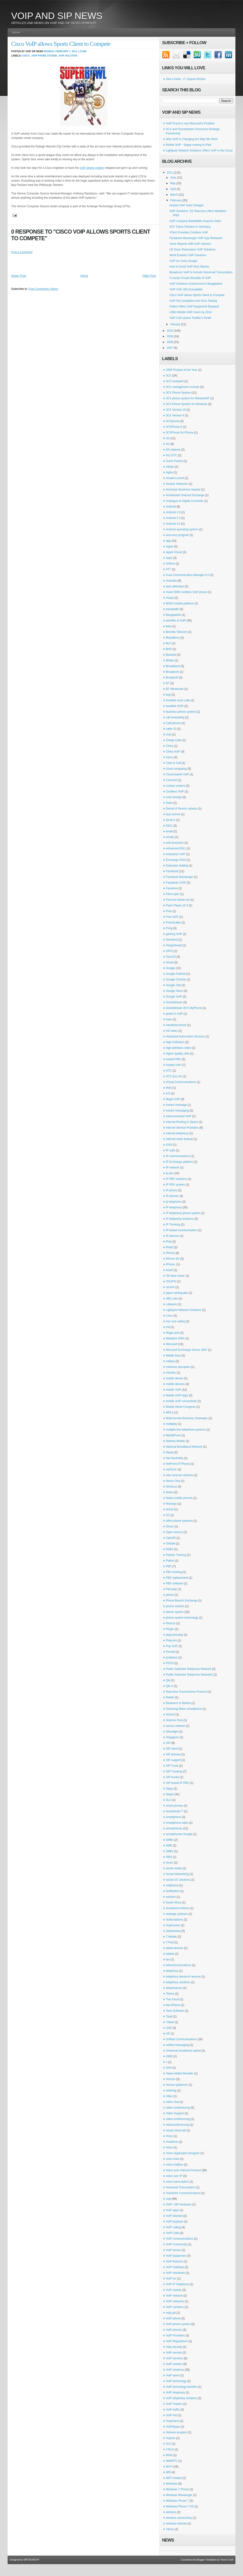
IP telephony (174, 1207)
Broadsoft (172, 677)
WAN (169, 2455)
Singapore (172, 1737)
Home (16, 32)
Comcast (171, 780)
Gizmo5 (171, 956)
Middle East (173, 1355)
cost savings (174, 797)
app (168, 540)
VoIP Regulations (177, 2341)
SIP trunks (172, 1777)
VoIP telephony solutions (181, 2398)
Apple (169, 546)
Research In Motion (178, 1703)
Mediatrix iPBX (175, 1338)
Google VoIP (174, 996)
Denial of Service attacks (181, 808)
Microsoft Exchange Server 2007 (186, 1350)
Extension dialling (177, 865)
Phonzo (171, 1623)
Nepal (169, 1452)
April (173, 189)
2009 (170, 336)
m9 (168, 1327)
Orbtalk (170, 1543)
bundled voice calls (178, 700)
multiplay (171, 1424)
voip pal (171, 2312)
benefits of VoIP (176, 620)
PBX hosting (174, 1572)
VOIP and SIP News (56, 16)
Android (171, 506)
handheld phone (176, 1025)
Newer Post (18, 276)
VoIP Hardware (175, 2273)
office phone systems (179, 1520)
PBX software (174, 1583)
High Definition (175, 1042)
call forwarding (175, 717)
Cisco (26, 55)
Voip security (174, 2347)
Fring (169, 928)
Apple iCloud (174, 552)
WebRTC (172, 2461)
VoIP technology (176, 2381)
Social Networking (177, 1874)
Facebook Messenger (179, 877)
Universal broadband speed (183, 2050)
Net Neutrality (174, 1458)
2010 (170, 330)
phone (170, 1594)
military (170, 1361)
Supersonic (173, 1925)
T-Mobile (171, 1936)
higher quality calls (177, 1053)
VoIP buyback (174, 2221)
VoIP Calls (172, 2233)
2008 (170, 342)
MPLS (170, 1412)
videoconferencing (177, 2124)
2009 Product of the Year (181, 370)
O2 (168, 1515)
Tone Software (175, 2010)
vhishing (171, 2090)
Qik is (169, 1686)
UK (168, 2033)
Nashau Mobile (175, 1441)
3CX (168, 375)
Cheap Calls (173, 740)
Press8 (170, 1651)
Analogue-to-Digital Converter (184, 501)
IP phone (171, 1190)
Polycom (171, 1640)
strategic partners (177, 1914)
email (169, 831)
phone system (175, 1612)
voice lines (172, 2159)
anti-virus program (177, 535)
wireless (171, 2512)
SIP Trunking (174, 1771)
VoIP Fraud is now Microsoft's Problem (190, 123)
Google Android (176, 973)
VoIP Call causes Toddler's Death (190, 318)
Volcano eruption (176, 2432)
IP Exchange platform (179, 1161)
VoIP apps (172, 2210)
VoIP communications (179, 2238)
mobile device (174, 1378)
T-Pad (169, 1942)
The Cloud (172, 1999)
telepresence (174, 1988)
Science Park (174, 1720)
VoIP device (173, 2250)
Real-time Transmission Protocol (186, 1691)
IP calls (170, 1150)
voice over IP (174, 2176)
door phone (173, 814)
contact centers (175, 785)
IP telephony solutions (180, 1218)
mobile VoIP (173, 1389)
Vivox (169, 2136)
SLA (168, 1800)
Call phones (173, 723)
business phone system (181, 711)
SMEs (169, 1851)
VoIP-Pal (171, 2415)
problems (172, 1657)
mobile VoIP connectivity (181, 1401)
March (174, 194)
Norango (171, 1503)
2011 (170, 172)
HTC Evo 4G (174, 1076)
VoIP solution (68, 55)
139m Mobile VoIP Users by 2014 (190, 312)
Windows (172, 2483)
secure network (175, 1726)
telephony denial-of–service (183, 1976)
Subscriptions (174, 1919)
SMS (169, 1857)
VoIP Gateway (175, 2267)
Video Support (175, 2113)
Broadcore (172, 671)
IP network (172, 1167)
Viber (169, 2096)
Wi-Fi (169, 2466)
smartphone (173, 1817)
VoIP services (174, 2358)
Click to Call (173, 763)
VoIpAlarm (172, 2421)
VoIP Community (176, 2244)
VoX (168, 2443)
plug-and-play (174, 1634)
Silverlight (172, 1731)
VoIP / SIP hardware (179, 2204)
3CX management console (182, 387)
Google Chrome (176, 979)
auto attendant (175, 586)
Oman (170, 1526)
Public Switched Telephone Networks (189, 1674)
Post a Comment (21, 252)
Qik (168, 1680)
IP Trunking (173, 1224)
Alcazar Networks (177, 483)
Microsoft (172, 1344)
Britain (170, 660)
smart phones (174, 1805)
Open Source (174, 1532)
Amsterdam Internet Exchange (185, 495)
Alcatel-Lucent (175, 478)
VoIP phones (174, 2329)
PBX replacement (177, 1577)
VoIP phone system (44, 55)
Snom (169, 1862)
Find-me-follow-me (177, 899)
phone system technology (182, 1617)
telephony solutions (178, 1982)
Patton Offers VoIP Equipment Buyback (194, 306)
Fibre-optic (172, 894)
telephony (172, 1971)
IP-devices (172, 1236)
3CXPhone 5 (174, 427)
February (176, 200)
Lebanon (171, 1304)
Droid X (170, 820)
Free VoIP (172, 916)
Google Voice (174, 991)
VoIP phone (173, 2318)
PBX (169, 1566)
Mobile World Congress (181, 1406)
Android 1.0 (173, 512)
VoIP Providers (175, 2335)
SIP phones (173, 1754)
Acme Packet (174, 461)
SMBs (169, 1839)
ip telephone (173, 1201)
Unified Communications (181, 2039)
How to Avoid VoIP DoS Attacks (189, 266)
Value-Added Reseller (179, 2073)
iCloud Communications (181, 1082)
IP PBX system (175, 1184)
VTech (170, 2449)
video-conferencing (178, 2119)
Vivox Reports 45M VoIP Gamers (190, 243)
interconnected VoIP (178, 1116)
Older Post (149, 276)
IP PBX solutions (176, 1179)
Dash (169, 803)
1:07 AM (82, 51)
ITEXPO (171, 1281)
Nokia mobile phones (179, 1498)
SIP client (172, 1748)
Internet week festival (179, 1139)
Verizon (170, 2079)
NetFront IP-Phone (178, 1463)
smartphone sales (177, 1822)
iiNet (169, 1087)
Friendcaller (173, 922)
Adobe (170, 466)
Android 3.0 (173, 523)
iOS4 (169, 1144)
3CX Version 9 (175, 415)
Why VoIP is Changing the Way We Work (192, 139)
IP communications (178, 1156)
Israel (169, 1270)
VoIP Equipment (176, 2255)
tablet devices (174, 1948)
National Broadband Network (184, 1446)
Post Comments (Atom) (43, 289)
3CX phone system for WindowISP (188, 398)
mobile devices (175, 1384)
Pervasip (171, 1589)
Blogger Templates (206, 2559)
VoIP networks (175, 2301)
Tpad (169, 2016)
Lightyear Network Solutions (183, 1310)
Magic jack (172, 1332)
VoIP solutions (175, 2369)
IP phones (172, 1196)
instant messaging (177, 1110)
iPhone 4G (172, 1258)
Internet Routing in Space (182, 1122)
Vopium (170, 2438)
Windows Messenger (179, 2495)
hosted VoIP (173, 1065)
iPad (169, 1241)
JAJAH (170, 1287)
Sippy (169, 1788)
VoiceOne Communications (183, 2193)
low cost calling (175, 1321)
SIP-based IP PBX (177, 1783)
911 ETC (171, 455)
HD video (172, 1030)
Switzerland (173, 1931)
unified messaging (177, 2045)
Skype (170, 1794)
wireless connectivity (179, 2517)
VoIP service (174, 2352)
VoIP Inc (171, 2278)
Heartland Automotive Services (185, 1036)
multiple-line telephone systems (186, 1429)
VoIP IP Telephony (177, 2284)
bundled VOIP (175, 706)
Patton (170, 1560)
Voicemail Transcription (180, 2187)
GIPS (169, 951)
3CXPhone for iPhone (179, 432)
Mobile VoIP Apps (177, 1395)
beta (168, 626)
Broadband (173, 666)
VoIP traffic (173, 2409)
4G (168, 444)
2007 (170, 347)
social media (174, 1868)
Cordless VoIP (175, 791)
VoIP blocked (174, 2216)
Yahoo (170, 2529)
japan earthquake (177, 1293)
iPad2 (169, 1247)
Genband (172, 939)
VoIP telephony (175, 2392)
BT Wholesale (174, 689)
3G (168, 438)
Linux (169, 1315)
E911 (169, 825)
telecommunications (178, 1965)
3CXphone (172, 421)
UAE (169, 2028)
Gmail (169, 962)
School (170, 1714)
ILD (168, 1093)
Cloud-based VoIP (177, 774)
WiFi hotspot (174, 2478)
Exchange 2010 (176, 860)
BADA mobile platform (180, 603)
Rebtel (170, 1697)
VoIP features (174, 2261)
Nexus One (173, 1481)
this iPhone (173, 2005)
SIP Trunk (172, 1765)
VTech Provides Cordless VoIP (188, 232)
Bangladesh (173, 615)
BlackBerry (173, 637)
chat (168, 734)
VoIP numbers (175, 2307)
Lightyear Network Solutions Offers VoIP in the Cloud (199, 150)
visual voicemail (176, 2130)
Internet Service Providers (182, 1127)
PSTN (169, 1663)
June (173, 177)
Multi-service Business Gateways (187, 1418)
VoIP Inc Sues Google (183, 261)
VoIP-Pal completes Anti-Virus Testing (193, 300)
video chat (172, 2102)
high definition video (178, 1048)
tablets (170, 1953)
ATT (168, 569)
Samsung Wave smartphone (184, 1708)
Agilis (169, 472)
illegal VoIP (173, 1099)
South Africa (173, 1902)
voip (168, 2198)
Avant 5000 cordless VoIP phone (186, 592)
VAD (169, 2067)
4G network (173, 449)
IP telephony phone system (183, 1213)
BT (167, 683)
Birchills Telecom (176, 632)
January (175, 324)
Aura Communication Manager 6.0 (187, 575)
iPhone (170, 1253)
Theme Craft (226, 2559)
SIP (168, 1743)
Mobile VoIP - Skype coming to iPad (188, 144)
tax (168, 1959)
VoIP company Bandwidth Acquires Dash (195, 221)
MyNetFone (173, 1435)
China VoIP (173, 751)
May (173, 183)
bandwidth (172, 609)
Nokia (169, 1492)
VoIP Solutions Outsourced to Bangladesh (195, 283)
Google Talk (173, 985)
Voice (169, 2147)
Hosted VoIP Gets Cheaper (186, 205)
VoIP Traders (174, 2404)
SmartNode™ (174, 1811)
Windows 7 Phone (177, 2489)
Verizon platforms (177, 2084)
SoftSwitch (172, 1891)
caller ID (171, 728)
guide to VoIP (174, 1013)
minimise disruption (178, 1367)
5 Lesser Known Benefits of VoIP (190, 278)
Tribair (170, 2022)
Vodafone (172, 2141)
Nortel (169, 1509)
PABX (169, 1549)
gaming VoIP (174, 934)
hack (169, 1019)
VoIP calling (173, 2227)
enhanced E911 (176, 848)
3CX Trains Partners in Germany (189, 226)
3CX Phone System (178, 392)
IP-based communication (181, 1230)
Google (170, 968)
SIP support (173, 1760)
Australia (171, 580)
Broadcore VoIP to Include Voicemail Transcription (201, 272)
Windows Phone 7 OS (180, 2506)
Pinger (170, 1629)
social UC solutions (178, 1879)
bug (168, 694)
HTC (169, 1070)
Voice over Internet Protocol (183, 2170)
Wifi (168, 2472)
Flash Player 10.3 (177, 905)
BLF (168, 643)
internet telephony (177, 1133)
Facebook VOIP (176, 882)
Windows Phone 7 (177, 2500)
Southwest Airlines (177, 1908)
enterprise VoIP (175, 854)
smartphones (174, 1828)
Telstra (170, 1993)
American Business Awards (183, 489)
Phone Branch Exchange (181, 1600)
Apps (169, 558)
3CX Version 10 (176, 409)
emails (170, 837)
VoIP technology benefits (181, 2386)
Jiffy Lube (172, 1298)
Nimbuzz (171, 1486)
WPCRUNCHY (31, 2559)
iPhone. (171, 1264)
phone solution (175, 1606)
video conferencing (178, 2107)
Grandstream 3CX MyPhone (184, 1008)
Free (169, 911)
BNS (169, 649)
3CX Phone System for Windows (186, 404)
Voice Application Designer (183, 2153)
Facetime (172, 888)
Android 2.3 (173, 518)
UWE (169, 2056)
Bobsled (171, 654)
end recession (175, 842)
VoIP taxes (172, 2375)
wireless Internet (176, 2523)
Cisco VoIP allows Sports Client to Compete (60, 43)
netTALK (171, 1469)
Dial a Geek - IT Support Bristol (185, 79)
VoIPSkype (173, 2426)
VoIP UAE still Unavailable (186, 289)
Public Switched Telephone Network (188, 1669)
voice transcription (177, 2181)
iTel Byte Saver (175, 1275)
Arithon (170, 563)
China (169, 746)
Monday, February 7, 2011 (60, 51)
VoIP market (173, 2290)
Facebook (172, 871)
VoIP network (174, 2295)
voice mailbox (174, 2164)
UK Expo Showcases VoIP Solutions (192, 249)
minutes (171, 1372)
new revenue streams (179, 1475)
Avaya (170, 597)
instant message (176, 1105)
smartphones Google (179, 1834)
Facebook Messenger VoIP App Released (195, 238)
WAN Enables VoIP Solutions (187, 255)
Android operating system (182, 529)
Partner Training (176, 1555)
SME (169, 1845)
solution (171, 1896)
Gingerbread (174, 945)
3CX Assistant (175, 381)
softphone (172, 1885)
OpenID (171, 1538)
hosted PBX (173, 1059)
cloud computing (176, 768)
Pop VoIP (172, 1646)
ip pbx (169, 1173)
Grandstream (174, 1002)
